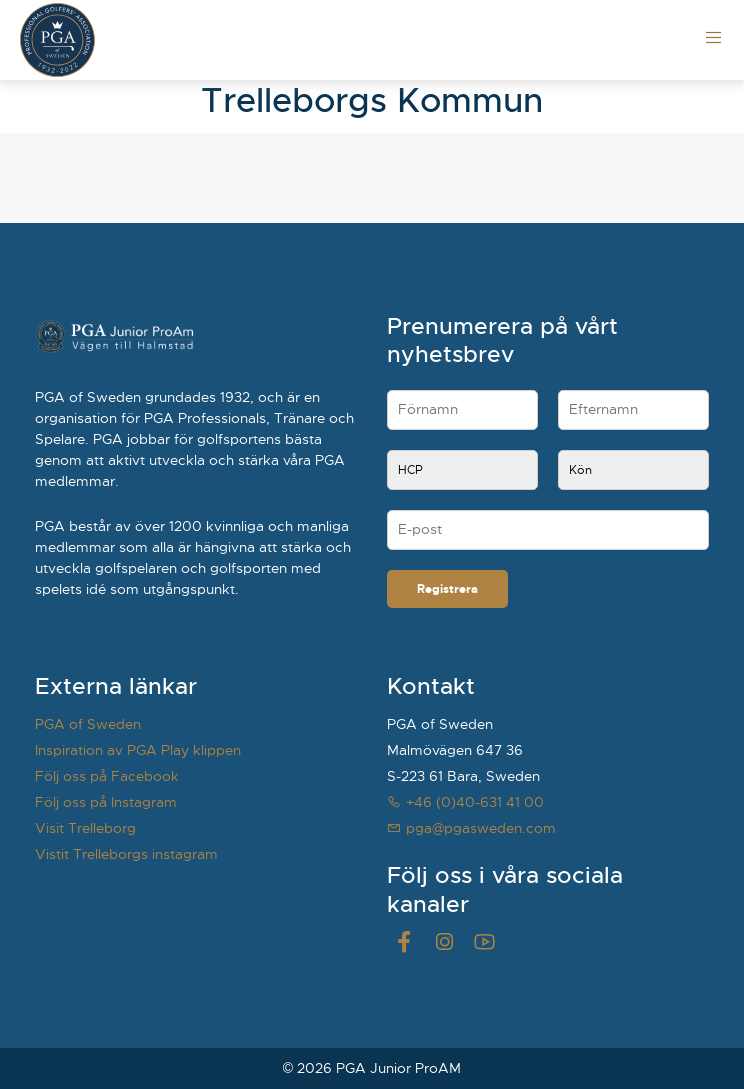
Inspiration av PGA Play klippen (138, 750)
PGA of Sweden (88, 724)
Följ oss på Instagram (106, 802)
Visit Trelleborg (85, 828)
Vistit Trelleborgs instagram (126, 854)
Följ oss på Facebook (107, 776)
